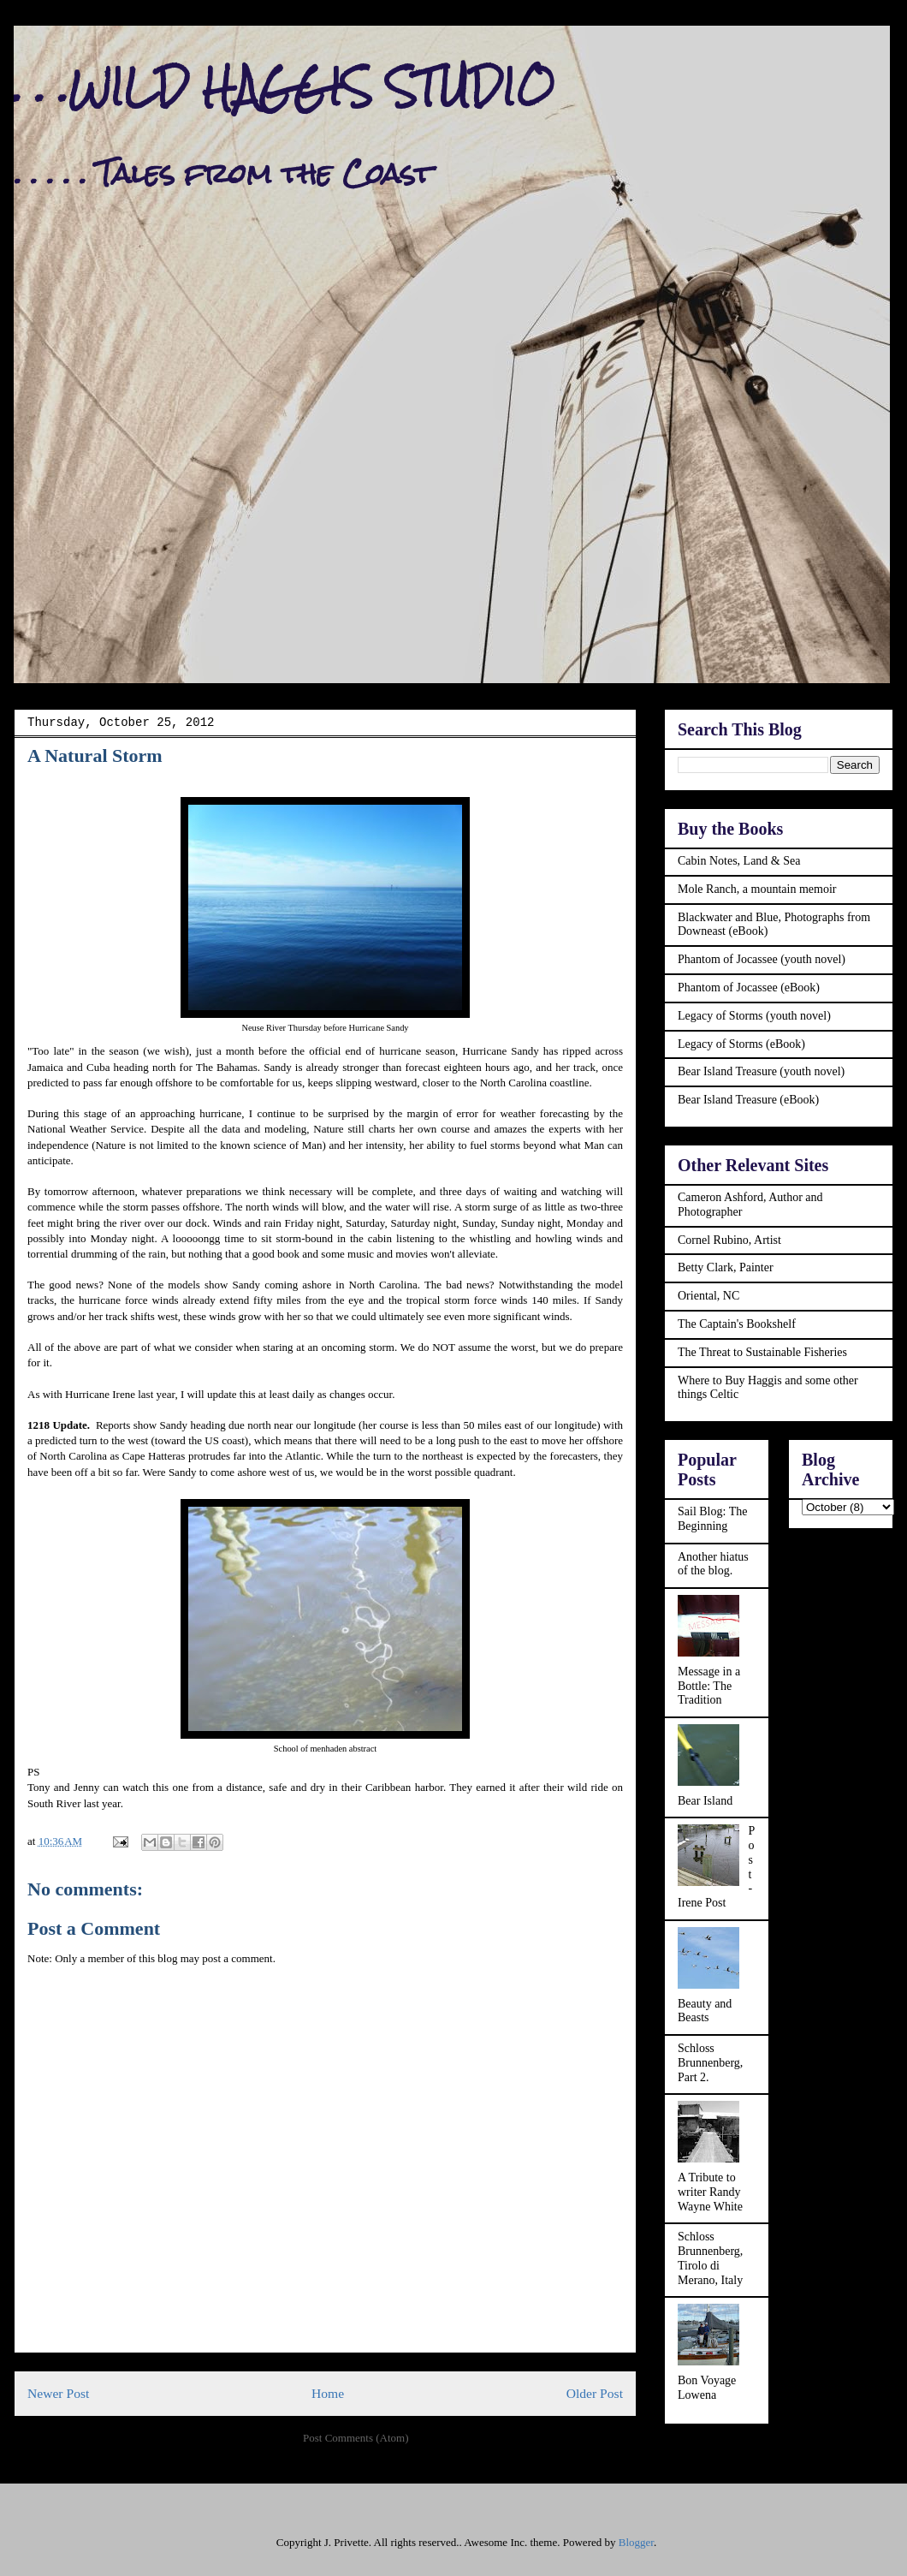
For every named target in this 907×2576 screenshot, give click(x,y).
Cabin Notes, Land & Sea (739, 860)
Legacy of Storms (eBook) (741, 1044)
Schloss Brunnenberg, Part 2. (710, 2063)
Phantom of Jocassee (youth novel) (761, 959)
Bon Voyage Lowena (707, 2387)
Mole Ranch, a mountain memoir (757, 889)
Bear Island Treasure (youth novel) (761, 1071)
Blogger (636, 2542)
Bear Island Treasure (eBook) (748, 1099)
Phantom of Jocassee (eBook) (749, 987)
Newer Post (58, 2393)
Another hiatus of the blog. (713, 1564)
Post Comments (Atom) (356, 2437)
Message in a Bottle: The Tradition (709, 1686)
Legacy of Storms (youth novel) (754, 1015)
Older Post (594, 2393)
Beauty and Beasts (705, 2011)
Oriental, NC (708, 1295)
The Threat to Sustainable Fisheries (762, 1352)
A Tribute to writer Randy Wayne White (710, 2192)
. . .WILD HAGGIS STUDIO (284, 87)
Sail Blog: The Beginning (712, 1518)
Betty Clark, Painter (726, 1267)
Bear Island (705, 1800)
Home (327, 2393)
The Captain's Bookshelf (737, 1324)
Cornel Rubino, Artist (729, 1240)
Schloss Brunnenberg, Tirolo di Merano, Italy (710, 2258)
